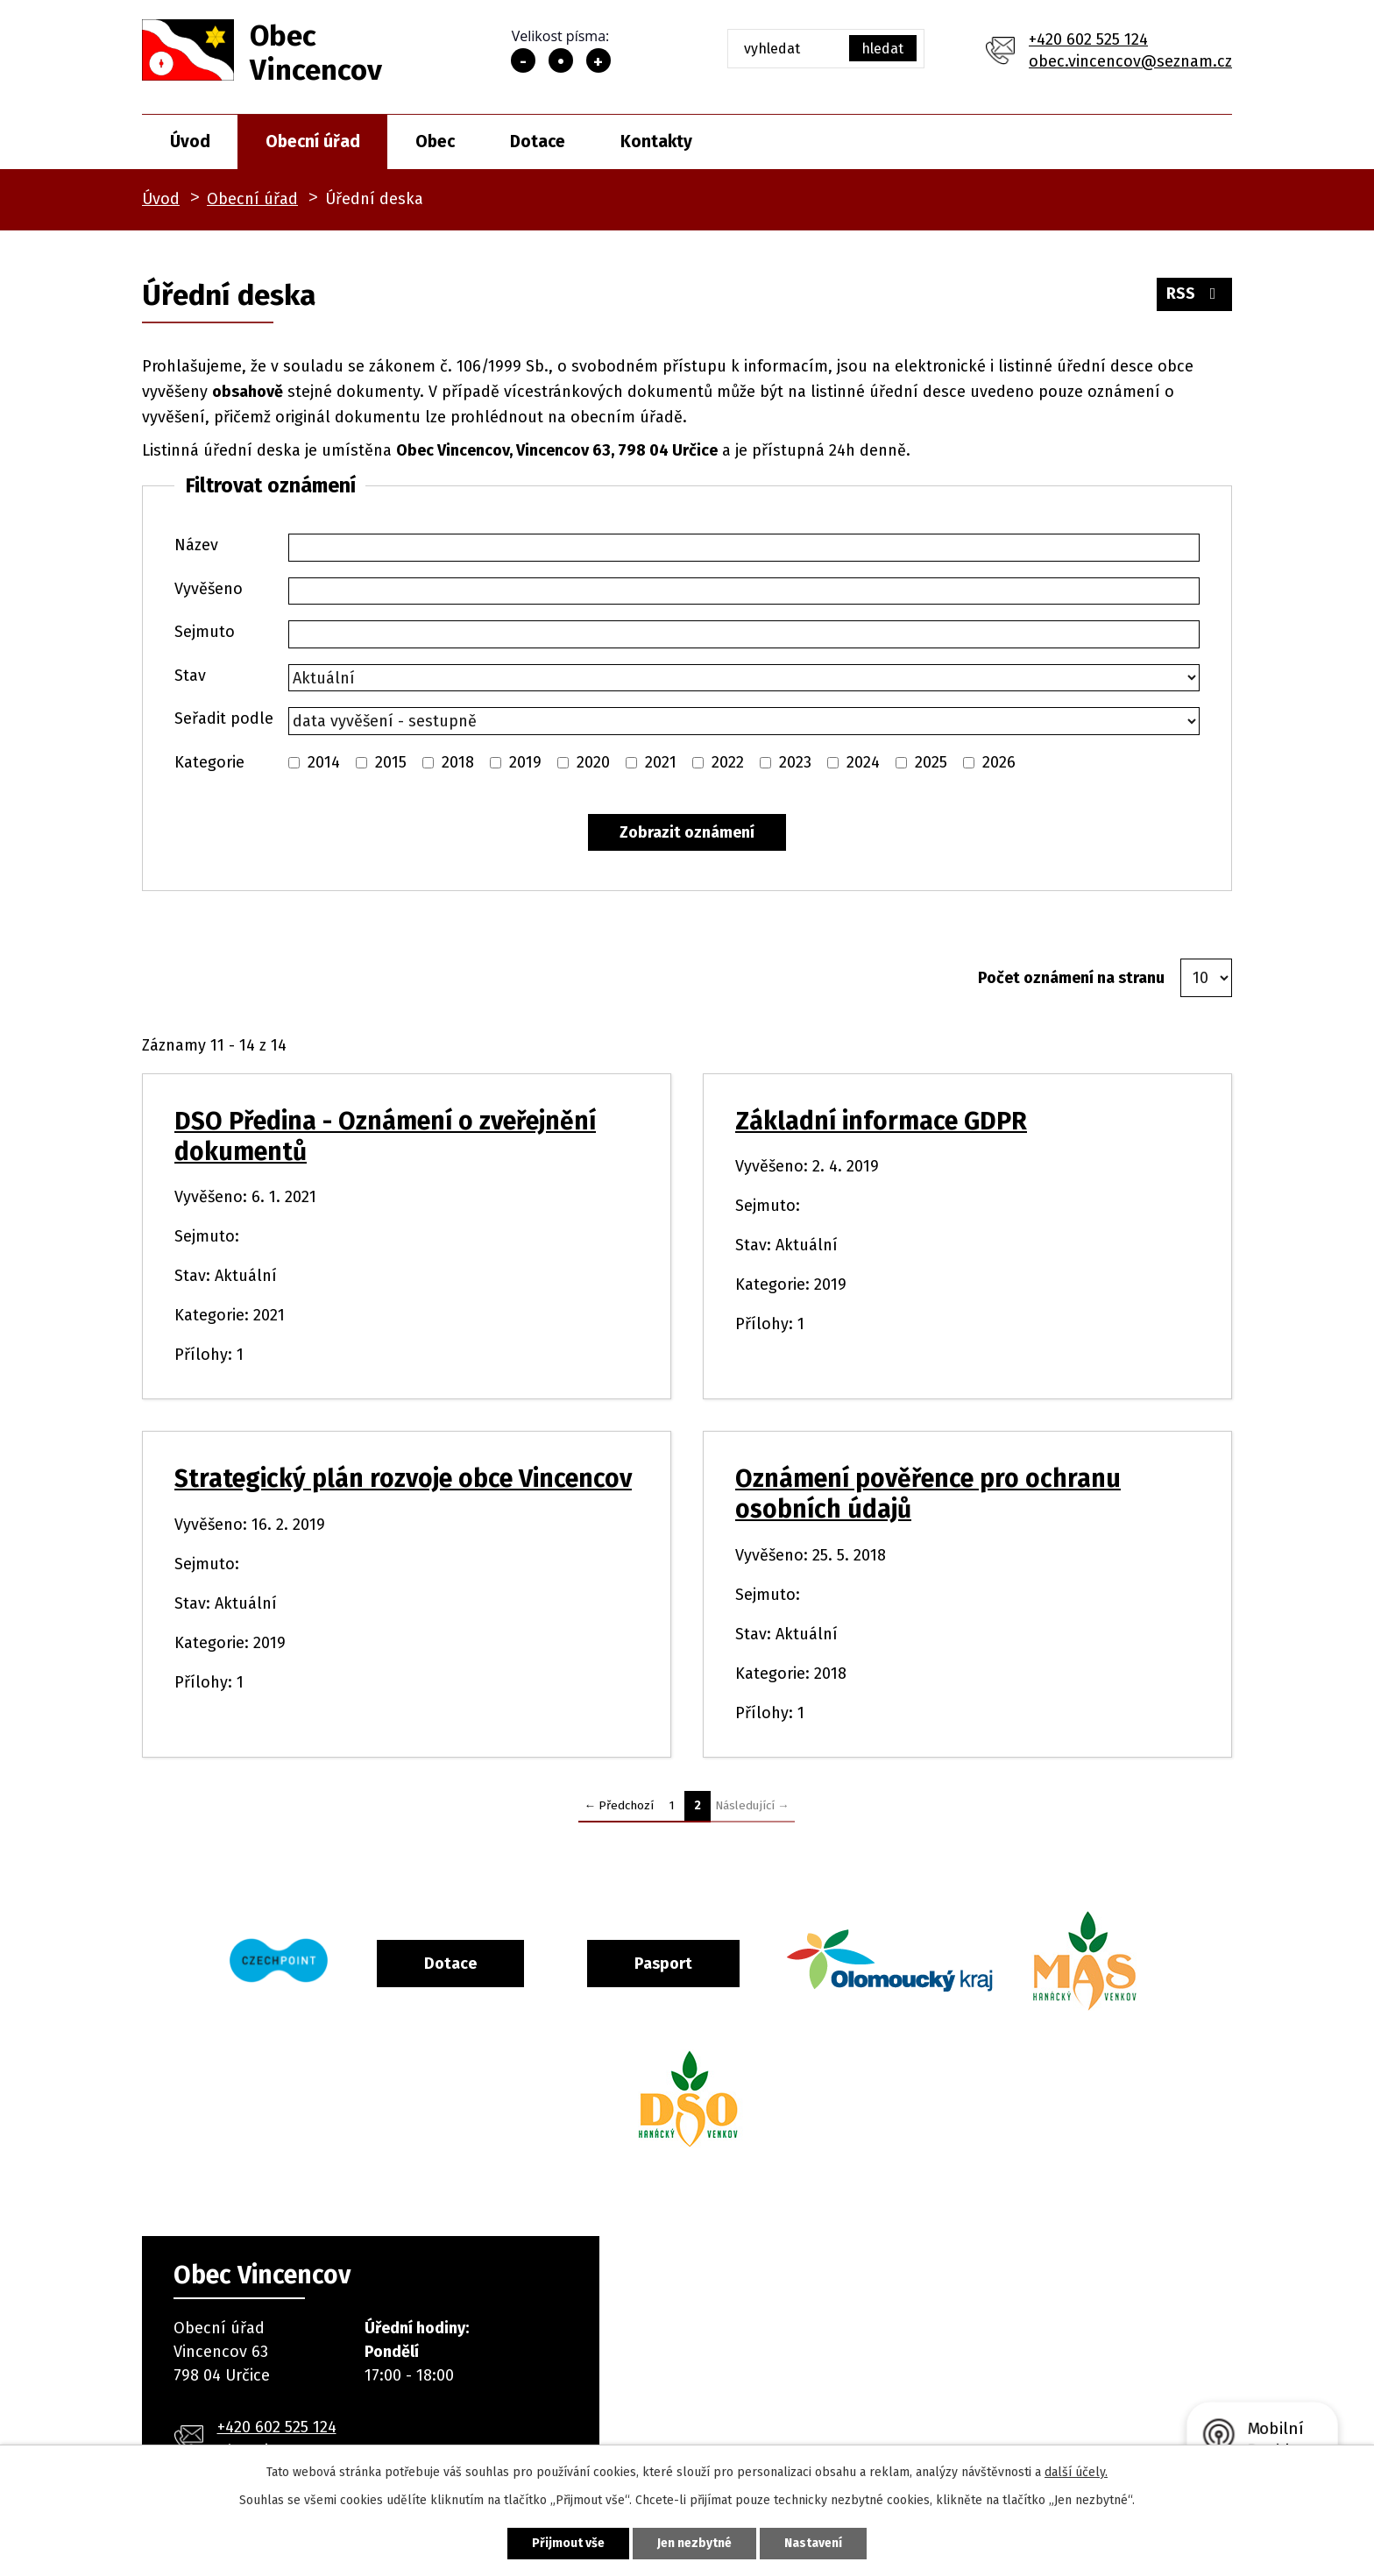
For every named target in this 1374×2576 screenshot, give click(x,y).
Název (196, 545)
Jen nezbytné (694, 2543)
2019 (525, 762)
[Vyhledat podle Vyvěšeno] (744, 591)
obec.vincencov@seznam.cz (1130, 61)
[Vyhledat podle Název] (744, 548)
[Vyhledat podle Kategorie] (294, 762)
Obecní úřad (313, 141)
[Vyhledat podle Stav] (744, 678)
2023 (795, 762)
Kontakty (656, 141)
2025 (931, 762)
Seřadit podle (223, 718)
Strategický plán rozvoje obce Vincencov (403, 1478)
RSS (1194, 293)
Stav (190, 675)
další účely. (1076, 2472)
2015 (391, 762)
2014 (324, 762)
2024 (863, 762)
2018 (458, 762)
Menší (523, 60)
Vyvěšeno (208, 588)
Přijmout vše (568, 2543)
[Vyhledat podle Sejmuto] (744, 634)
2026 (999, 762)
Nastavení (813, 2543)
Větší (598, 60)
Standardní (561, 60)
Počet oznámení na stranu (1071, 977)
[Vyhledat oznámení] (687, 832)
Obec (435, 141)
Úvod (190, 141)
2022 (728, 762)
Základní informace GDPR (881, 1121)
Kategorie (209, 762)
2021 (660, 762)
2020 (593, 762)
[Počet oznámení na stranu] (1206, 978)
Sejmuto (204, 631)
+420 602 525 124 (1088, 39)
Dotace (537, 141)
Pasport (663, 1963)
